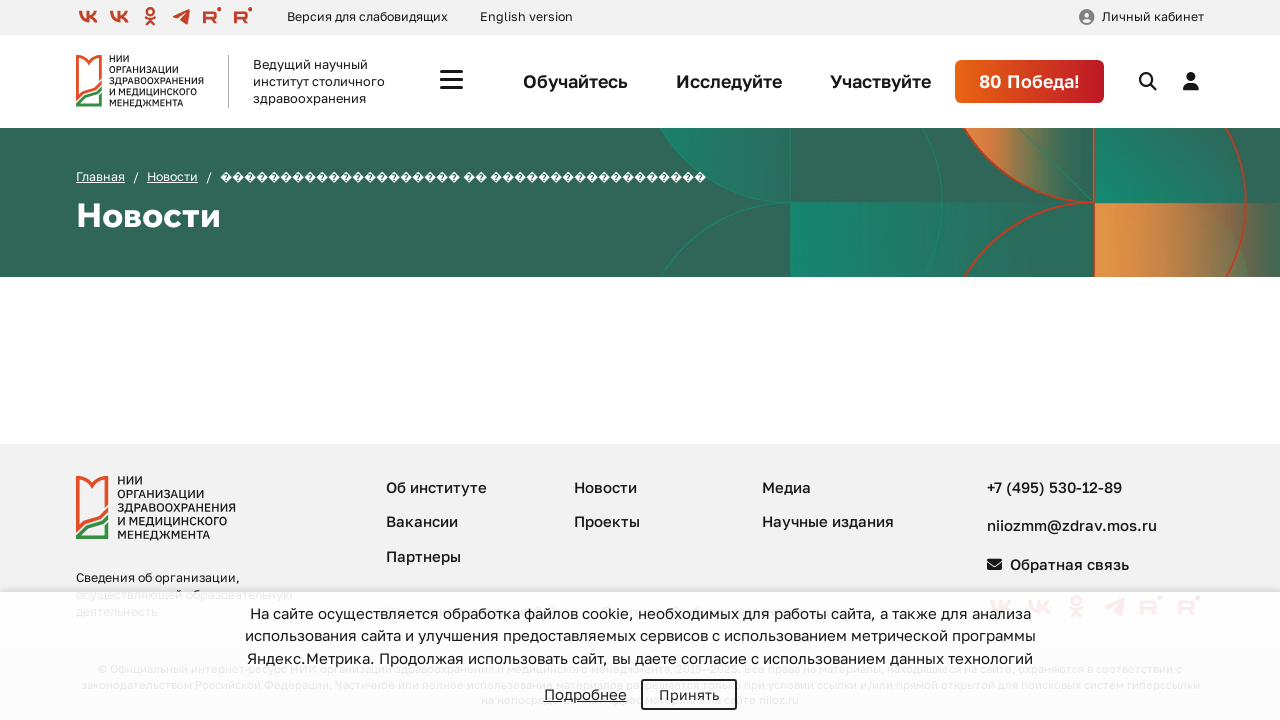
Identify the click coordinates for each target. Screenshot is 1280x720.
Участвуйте (880, 81)
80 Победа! (1029, 81)
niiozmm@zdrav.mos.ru (1072, 525)
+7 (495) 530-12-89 (1054, 487)
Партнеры (423, 556)
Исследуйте (729, 81)
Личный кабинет (1153, 16)
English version (526, 16)
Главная (100, 176)
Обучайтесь (575, 81)
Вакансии (422, 521)
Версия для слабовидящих (367, 16)
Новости (172, 176)
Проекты (607, 521)
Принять (689, 694)
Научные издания (828, 521)
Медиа (786, 487)
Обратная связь (1058, 564)
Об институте (436, 487)
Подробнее (585, 694)
